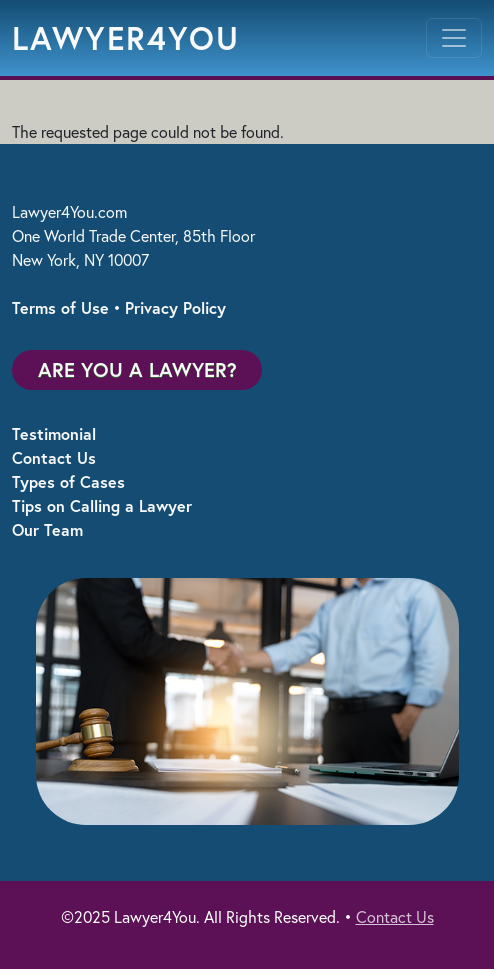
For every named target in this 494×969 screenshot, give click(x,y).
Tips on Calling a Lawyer (102, 505)
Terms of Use (60, 307)
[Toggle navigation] (454, 38)
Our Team (47, 529)
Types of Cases (68, 481)
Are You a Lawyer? (137, 369)
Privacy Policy (175, 307)
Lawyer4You (126, 38)
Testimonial (54, 433)
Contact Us (54, 457)
